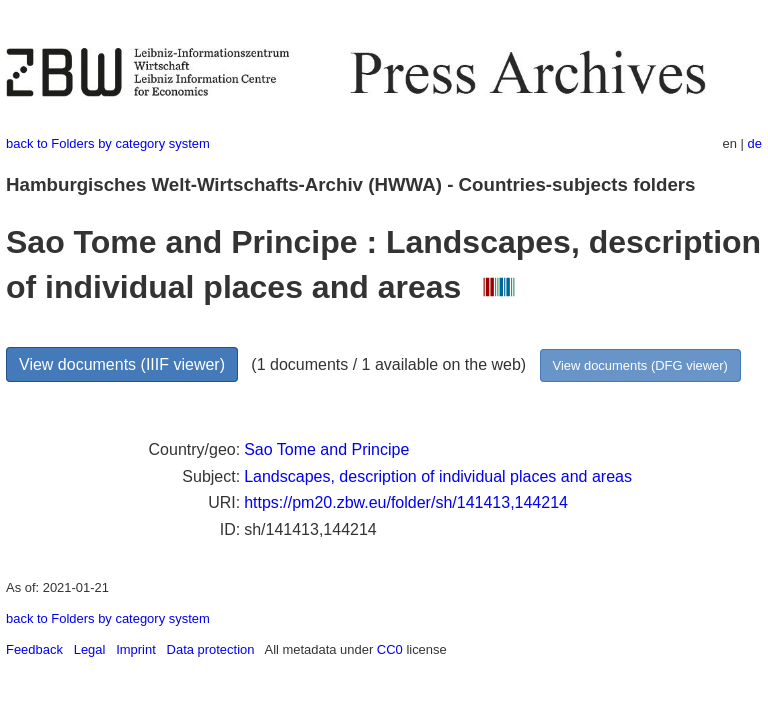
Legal (90, 649)
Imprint (136, 649)
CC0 (390, 649)
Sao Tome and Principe (326, 449)
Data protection (211, 649)
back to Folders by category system (108, 143)
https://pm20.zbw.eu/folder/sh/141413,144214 (406, 502)
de (755, 143)
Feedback (34, 649)
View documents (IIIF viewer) (122, 364)
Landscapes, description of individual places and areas (438, 476)
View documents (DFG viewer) (640, 365)
